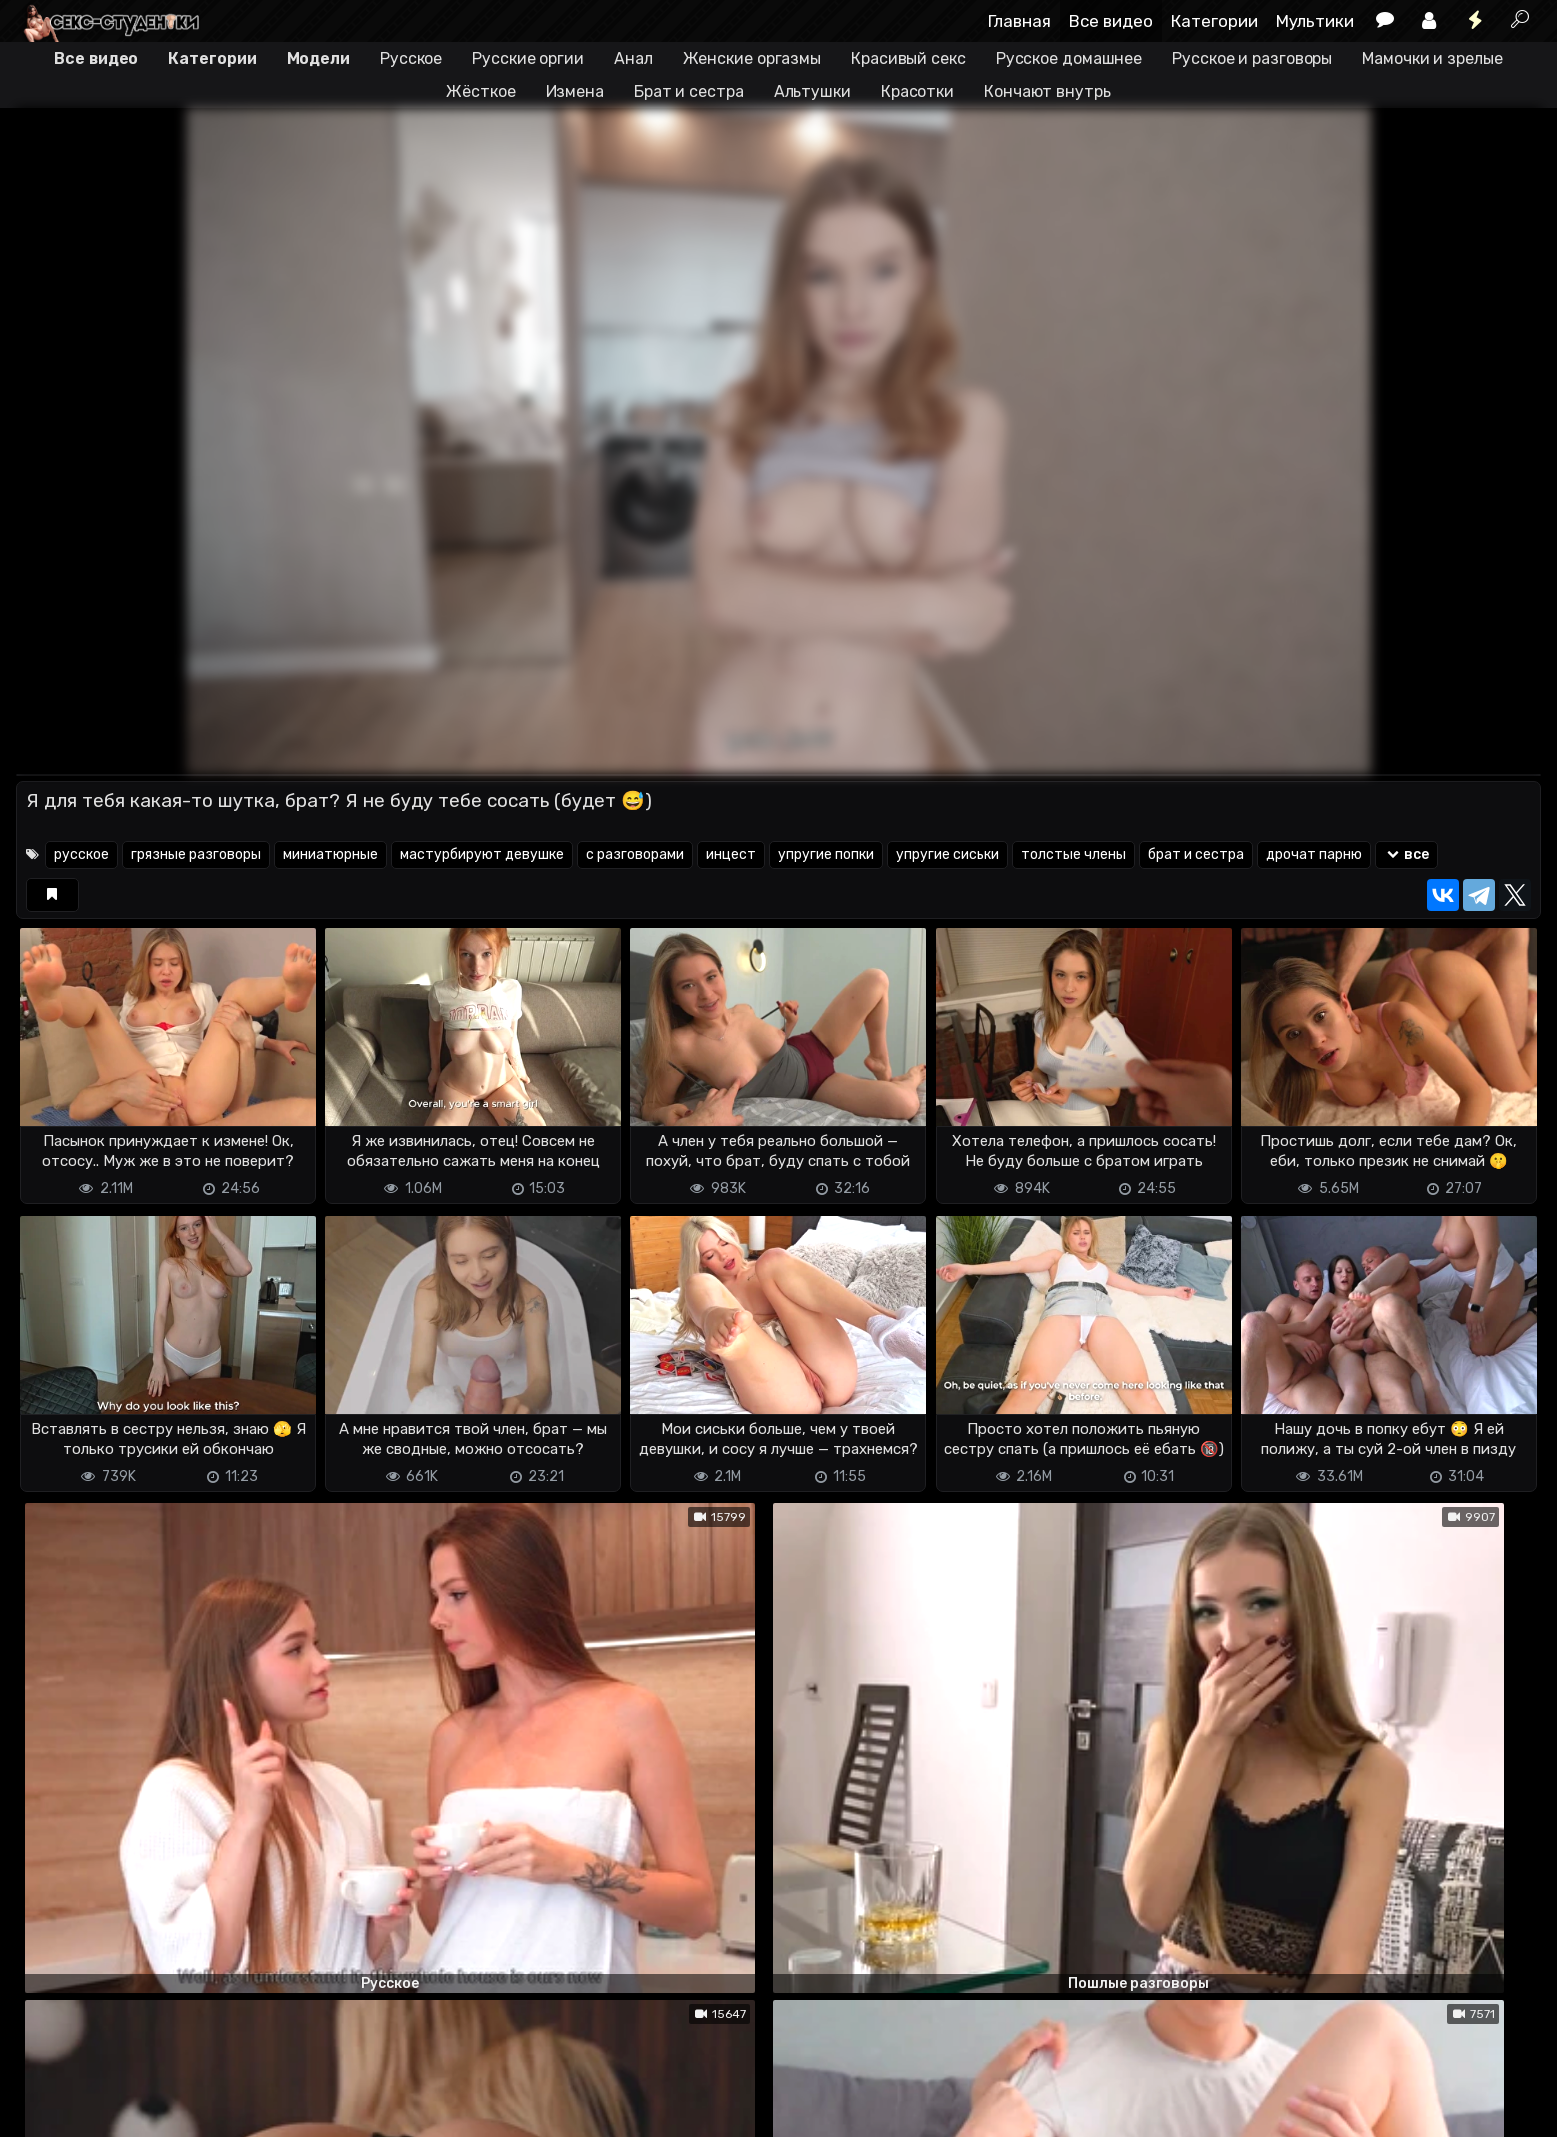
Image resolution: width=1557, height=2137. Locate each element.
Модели (318, 58)
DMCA (48, 2109)
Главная (1019, 21)
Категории (1214, 21)
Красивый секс (908, 58)
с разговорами (635, 854)
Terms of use (119, 2109)
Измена (575, 91)
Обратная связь (224, 2109)
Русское (411, 58)
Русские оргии (528, 58)
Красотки (917, 91)
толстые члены (1073, 854)
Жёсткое (480, 91)
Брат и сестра (689, 91)
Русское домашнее (1069, 58)
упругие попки (826, 854)
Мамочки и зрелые (1432, 58)
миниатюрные (330, 854)
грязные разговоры (196, 854)
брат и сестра (1196, 854)
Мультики (1315, 21)
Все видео (1111, 21)
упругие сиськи (947, 854)
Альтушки (812, 91)
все (1406, 854)
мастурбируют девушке (482, 854)
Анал (633, 58)
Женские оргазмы (752, 58)
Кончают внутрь (1047, 91)
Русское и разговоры (1252, 58)
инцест (731, 854)
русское (81, 854)
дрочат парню (1314, 854)
